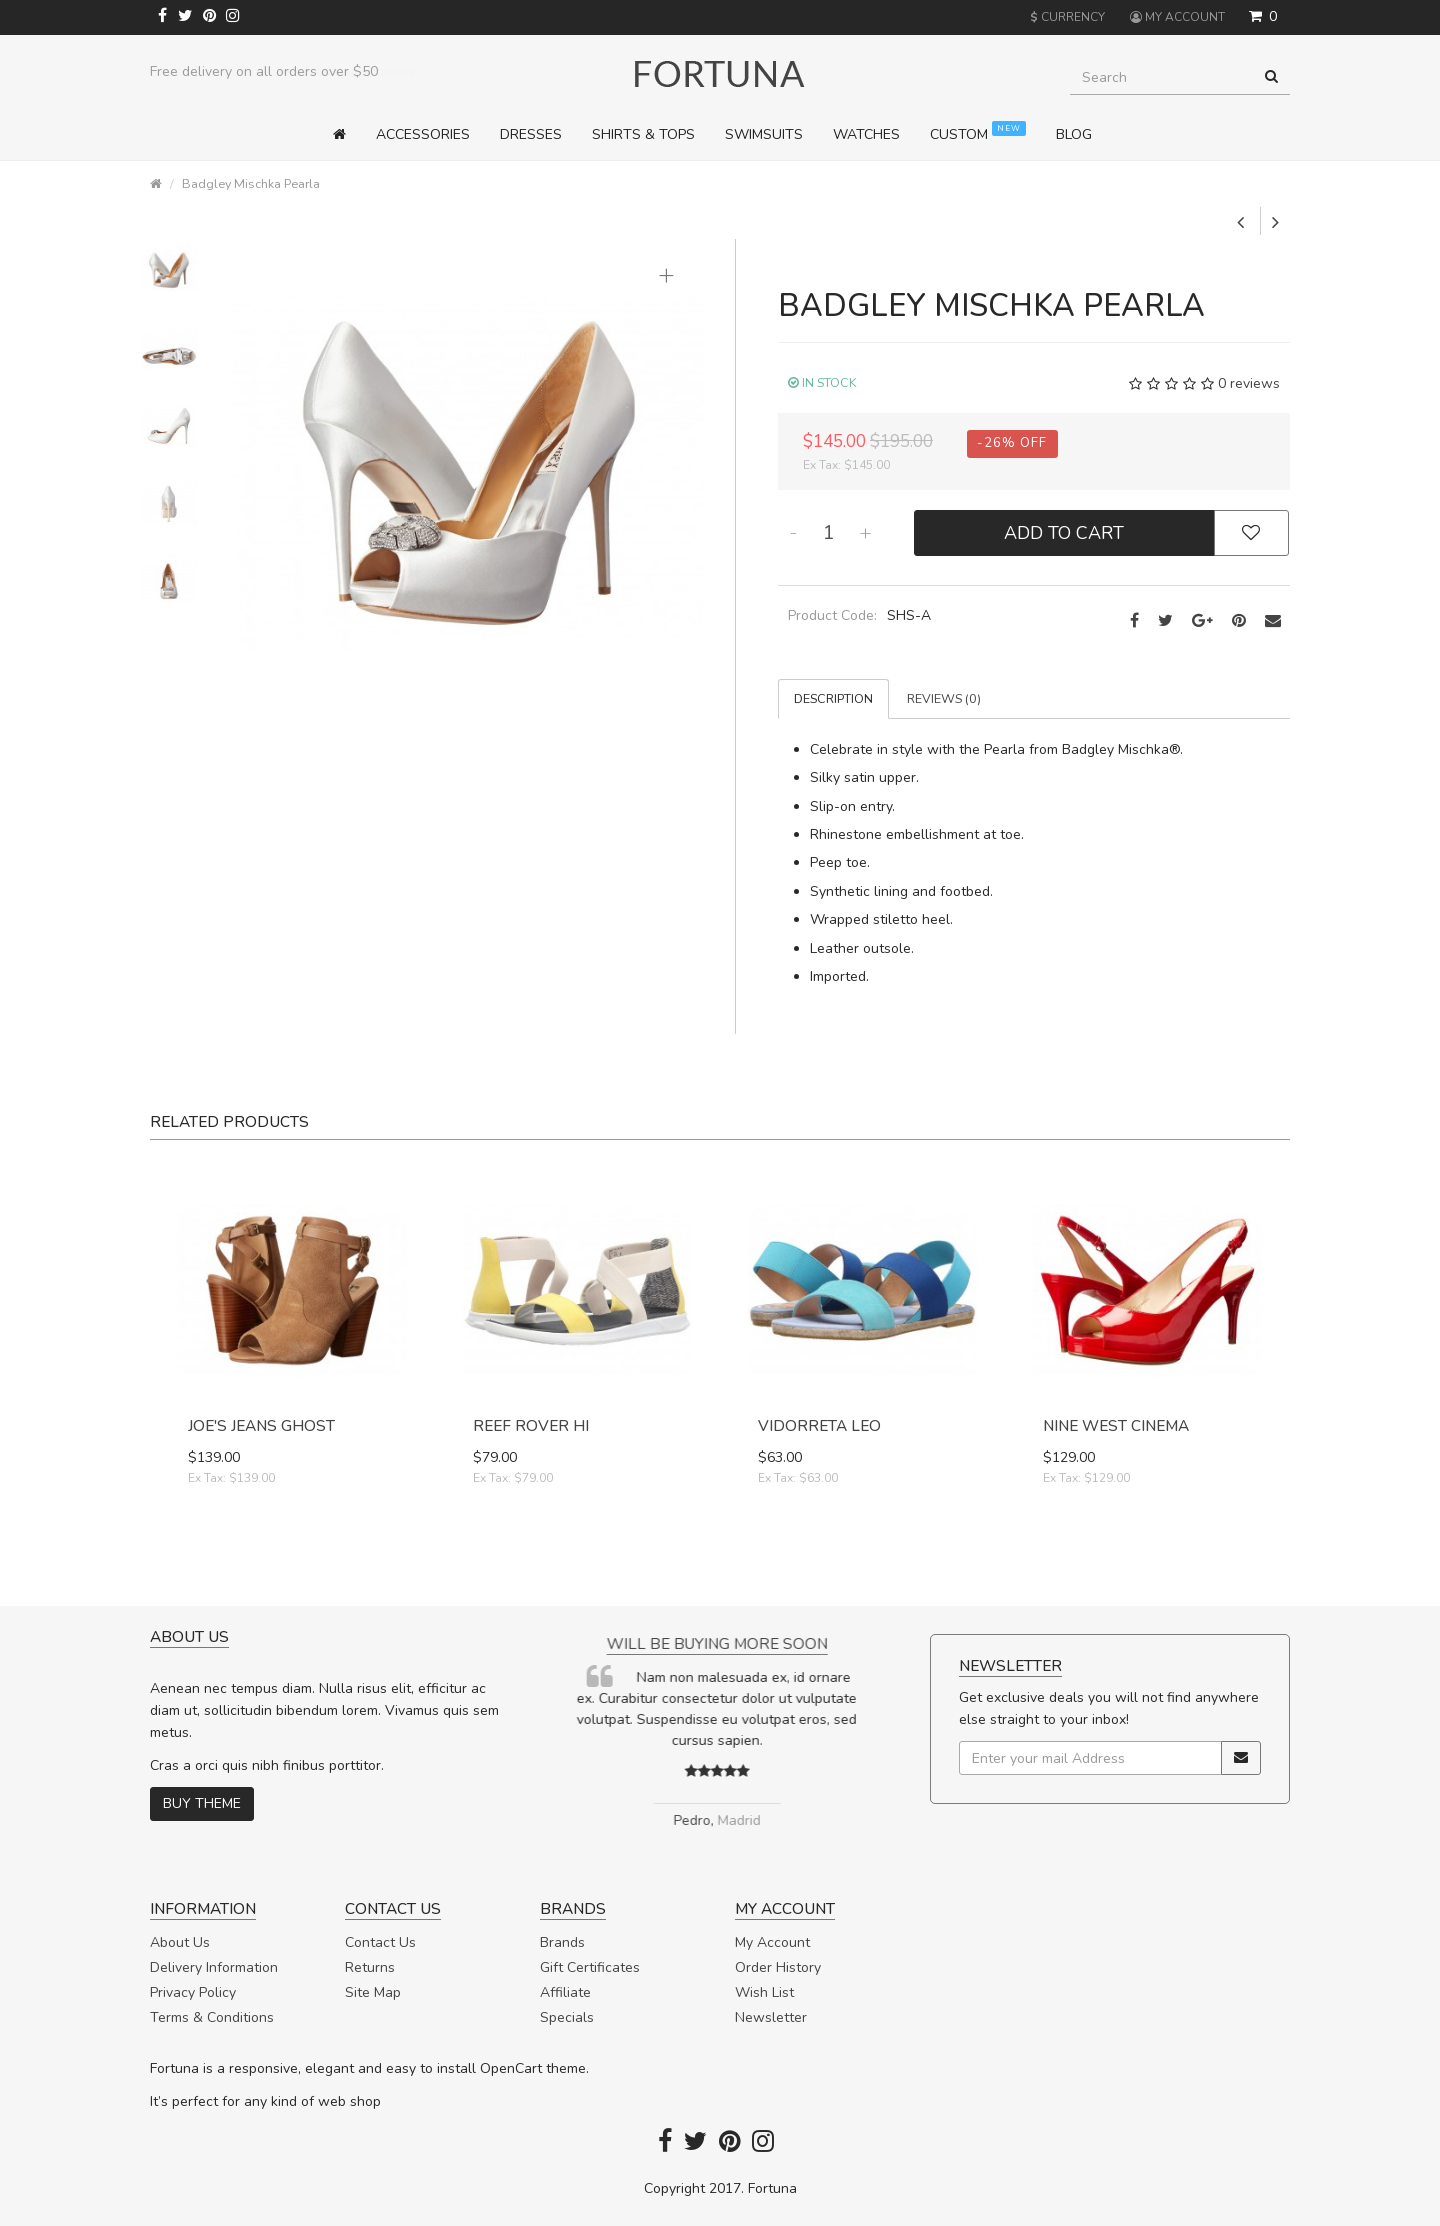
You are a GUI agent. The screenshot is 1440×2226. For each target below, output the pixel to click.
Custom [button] (978, 132)
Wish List (764, 1992)
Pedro (695, 1820)
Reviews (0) (944, 698)
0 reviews (1249, 383)
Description (833, 698)
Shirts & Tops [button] (643, 134)
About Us (180, 1942)
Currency (1067, 17)
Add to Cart (1064, 533)
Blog (1074, 134)
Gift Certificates (590, 1967)
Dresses (531, 134)
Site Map (373, 1992)
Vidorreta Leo (819, 1425)
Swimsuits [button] (764, 134)
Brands (562, 1942)
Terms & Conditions (212, 2017)
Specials (567, 2017)
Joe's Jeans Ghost (261, 1425)
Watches (866, 134)
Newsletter (771, 2017)
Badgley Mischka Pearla (251, 183)
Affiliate (565, 1992)
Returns (370, 1967)
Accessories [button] (423, 134)
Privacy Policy (193, 1992)
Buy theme (202, 1803)
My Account (772, 1942)
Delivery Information (214, 1967)
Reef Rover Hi (531, 1425)
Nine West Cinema (1116, 1425)
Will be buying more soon (720, 1643)
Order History (778, 1967)
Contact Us (380, 1942)
